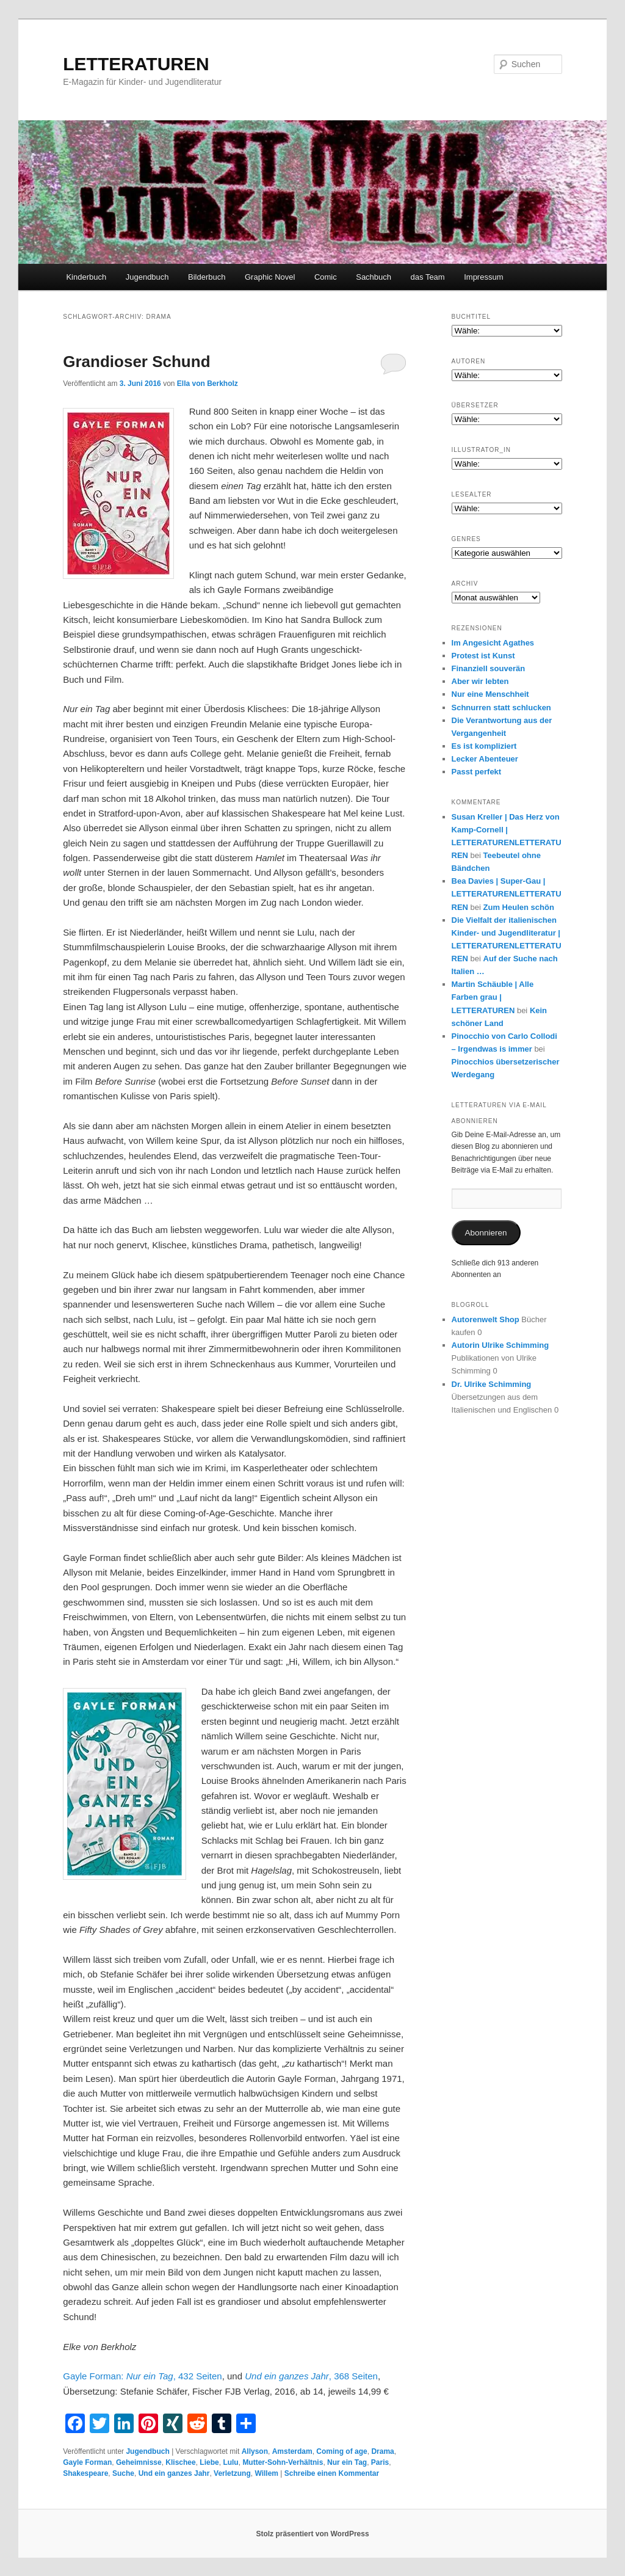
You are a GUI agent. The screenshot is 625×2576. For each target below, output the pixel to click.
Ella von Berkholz (207, 383)
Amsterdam (292, 2451)
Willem (266, 2473)
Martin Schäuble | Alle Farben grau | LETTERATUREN (493, 997)
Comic (325, 277)
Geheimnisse (139, 2462)
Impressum (483, 277)
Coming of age (341, 2451)
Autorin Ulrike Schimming (500, 1345)
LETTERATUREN (136, 64)
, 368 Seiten (311, 2376)
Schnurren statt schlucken (501, 707)
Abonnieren (486, 1232)
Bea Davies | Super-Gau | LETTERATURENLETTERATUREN (507, 893)
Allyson (255, 2451)
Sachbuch (373, 277)
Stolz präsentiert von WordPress (312, 2534)
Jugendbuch (147, 277)
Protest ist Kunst (483, 655)
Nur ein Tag (347, 2462)
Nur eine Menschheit (490, 694)
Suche (123, 2473)
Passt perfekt (477, 771)
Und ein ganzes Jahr (174, 2473)
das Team (428, 277)
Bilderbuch (206, 277)
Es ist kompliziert (484, 746)
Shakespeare (85, 2473)
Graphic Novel (270, 277)
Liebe (209, 2462)
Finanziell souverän (489, 668)
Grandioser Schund (136, 361)
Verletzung (232, 2473)
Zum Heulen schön (518, 907)
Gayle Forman (87, 2462)
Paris (380, 2462)
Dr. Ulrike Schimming (492, 1384)
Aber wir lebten (480, 681)
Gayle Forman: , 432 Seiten (142, 2376)
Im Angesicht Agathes (493, 642)
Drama (382, 2451)
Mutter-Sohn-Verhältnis (282, 2462)
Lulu (230, 2462)
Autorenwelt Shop (485, 1319)
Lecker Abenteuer (485, 758)
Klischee (180, 2462)
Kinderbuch (86, 277)
